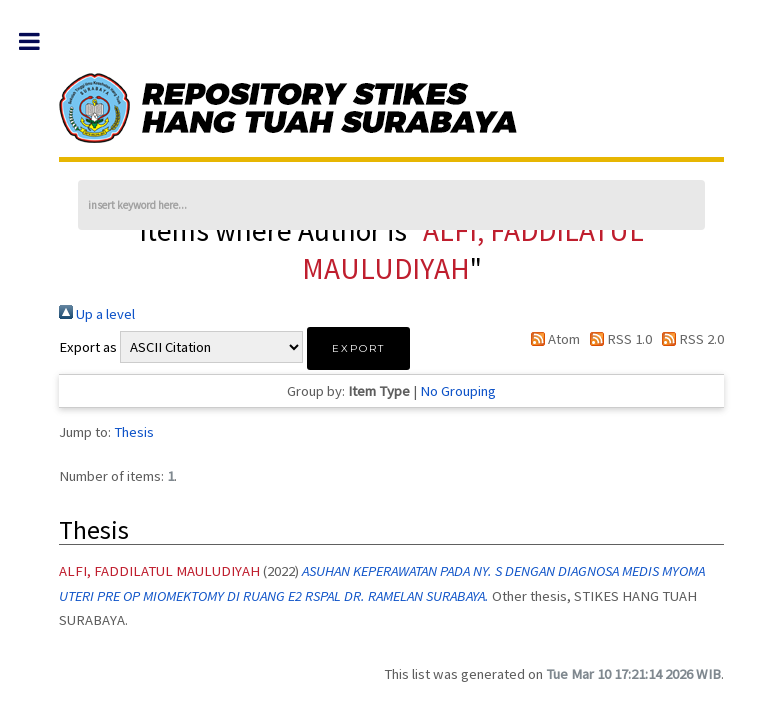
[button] (358, 348)
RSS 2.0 (689, 339)
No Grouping (458, 391)
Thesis (134, 432)
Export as (88, 347)
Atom (551, 339)
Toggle (39, 41)
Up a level (97, 314)
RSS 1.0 (617, 339)
